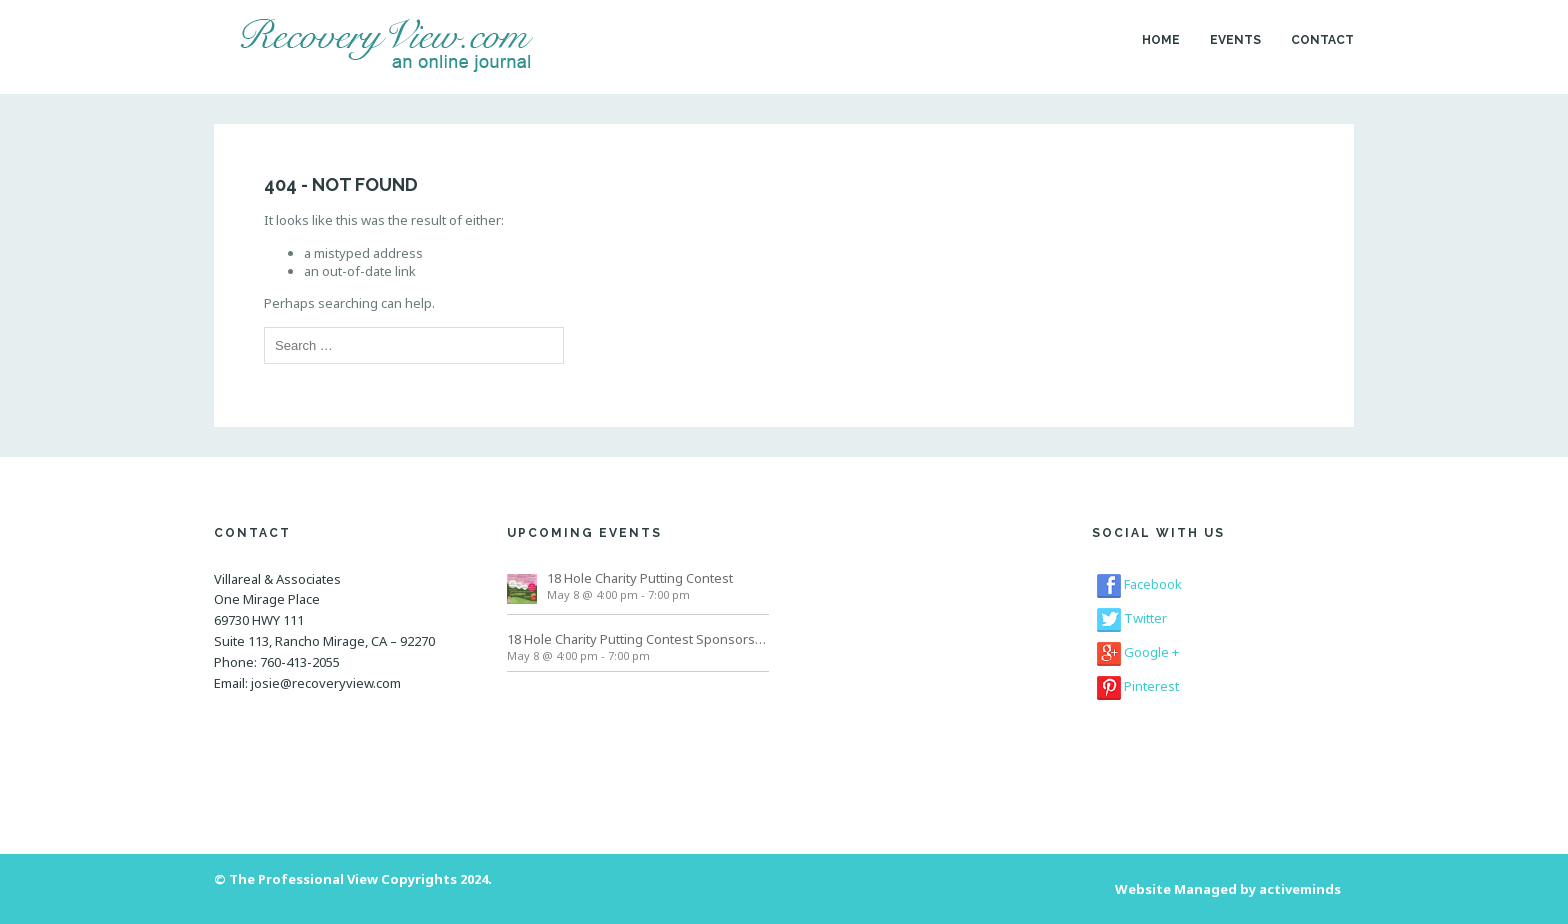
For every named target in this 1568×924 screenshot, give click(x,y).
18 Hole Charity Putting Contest (640, 578)
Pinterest (1138, 686)
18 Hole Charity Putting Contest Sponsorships (638, 639)
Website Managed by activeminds (1228, 889)
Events (1235, 40)
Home (1161, 40)
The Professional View (303, 879)
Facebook (1139, 584)
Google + (1138, 652)
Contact (1322, 40)
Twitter (1132, 618)
